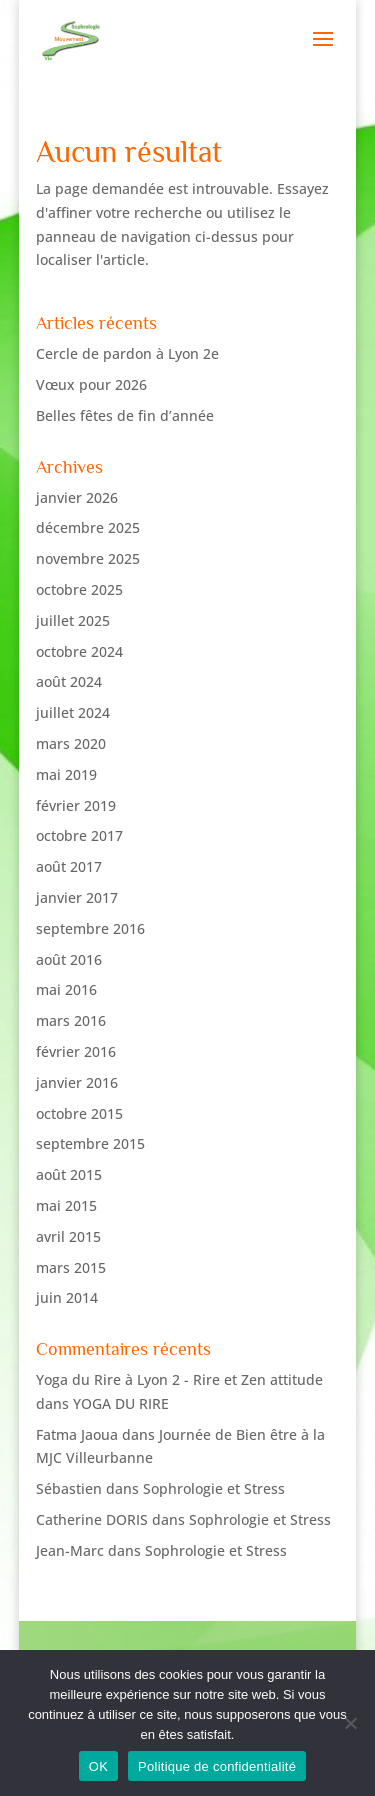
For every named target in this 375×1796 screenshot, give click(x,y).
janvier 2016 (77, 1082)
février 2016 (76, 1051)
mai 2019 (66, 774)
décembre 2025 (88, 527)
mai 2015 (66, 1205)
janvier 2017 (77, 897)
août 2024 (69, 681)
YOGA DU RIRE (121, 1403)
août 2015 (69, 1174)
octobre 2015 (79, 1113)
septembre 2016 (90, 928)
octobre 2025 (79, 589)
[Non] (350, 1723)
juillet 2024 (73, 712)
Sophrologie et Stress (214, 1488)
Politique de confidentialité (217, 1766)
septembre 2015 (90, 1143)
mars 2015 (71, 1267)
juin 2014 (67, 1297)
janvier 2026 (77, 497)
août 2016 (69, 959)
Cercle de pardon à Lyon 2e (127, 353)
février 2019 (76, 805)
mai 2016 (66, 989)
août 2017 (69, 866)
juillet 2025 (73, 620)
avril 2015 (68, 1236)
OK (98, 1766)
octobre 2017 (79, 835)
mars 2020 (71, 743)
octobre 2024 (79, 651)
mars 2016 (71, 1020)
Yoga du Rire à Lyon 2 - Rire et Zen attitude (179, 1379)
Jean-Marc (70, 1550)
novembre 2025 (88, 558)
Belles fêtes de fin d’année (125, 415)
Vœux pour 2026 (91, 384)
